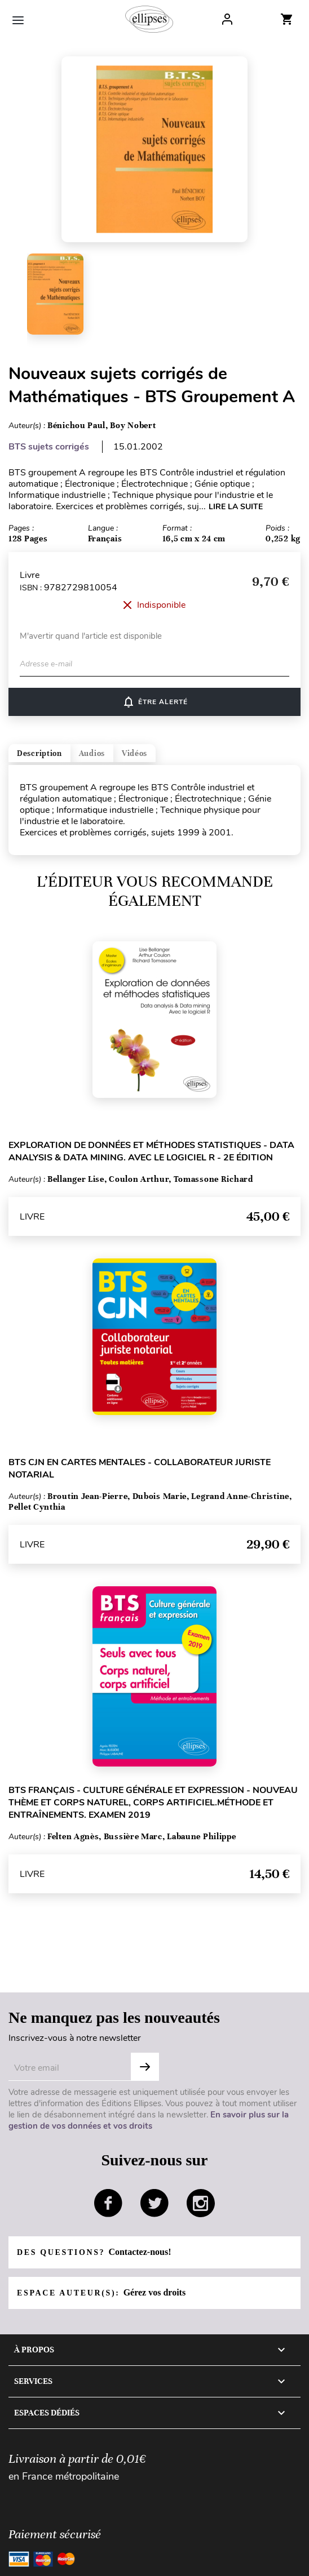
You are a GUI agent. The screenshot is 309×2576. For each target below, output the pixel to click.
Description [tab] (39, 753)
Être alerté (155, 702)
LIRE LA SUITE (236, 506)
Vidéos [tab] (134, 753)
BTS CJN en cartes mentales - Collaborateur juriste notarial (139, 1468)
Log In (227, 19)
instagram (201, 2203)
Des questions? (94, 2252)
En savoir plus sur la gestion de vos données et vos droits (148, 2120)
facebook (108, 2203)
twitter (154, 2203)
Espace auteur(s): (101, 2292)
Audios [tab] (92, 753)
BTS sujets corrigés (48, 447)
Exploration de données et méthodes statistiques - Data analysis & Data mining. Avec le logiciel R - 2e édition (151, 1151)
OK (145, 2067)
